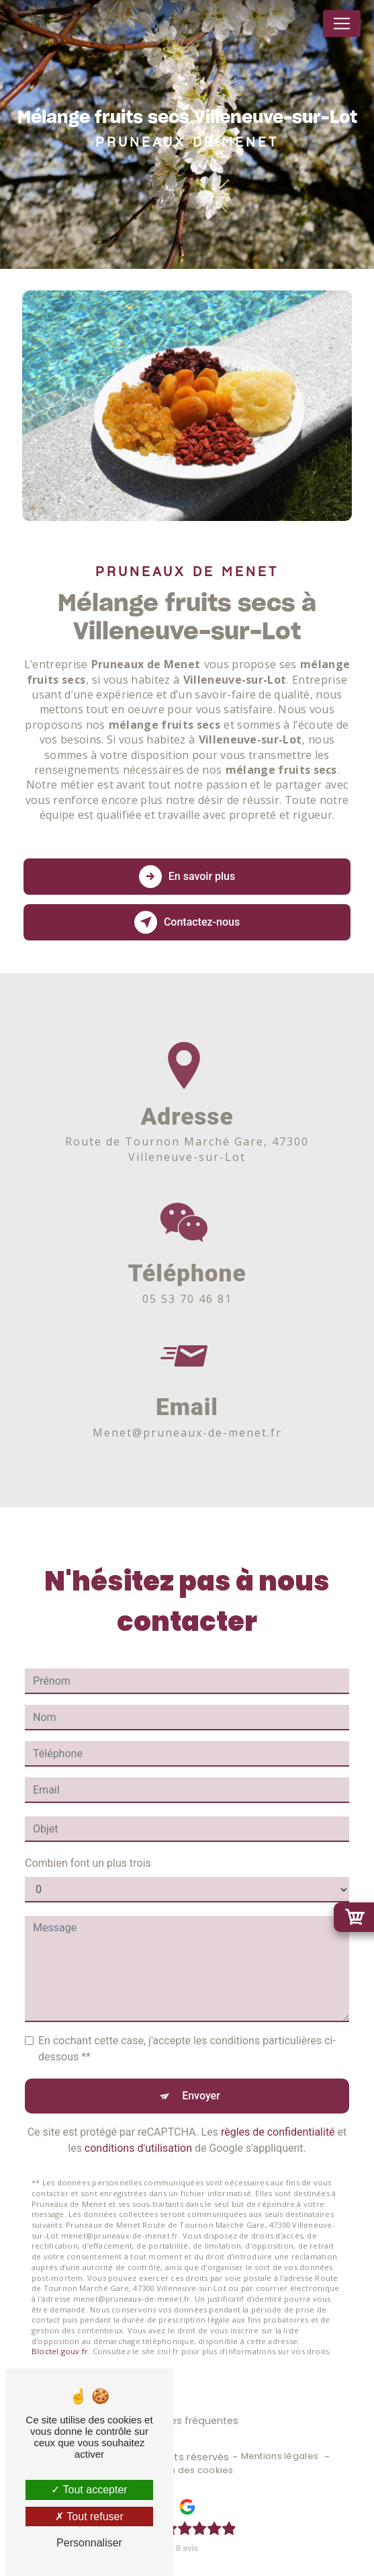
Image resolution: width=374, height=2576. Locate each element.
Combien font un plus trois (88, 1845)
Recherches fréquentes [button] (182, 2420)
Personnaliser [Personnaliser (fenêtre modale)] (89, 2542)
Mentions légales (280, 2456)
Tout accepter (89, 2489)
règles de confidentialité (278, 2114)
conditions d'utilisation (138, 2130)
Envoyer (201, 2078)
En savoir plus (187, 876)
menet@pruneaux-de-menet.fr (187, 1415)
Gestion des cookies (186, 2470)
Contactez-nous (187, 922)
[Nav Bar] (342, 23)
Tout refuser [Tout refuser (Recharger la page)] (89, 2516)
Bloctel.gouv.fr (60, 2334)
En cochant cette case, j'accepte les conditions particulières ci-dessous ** (187, 2031)
